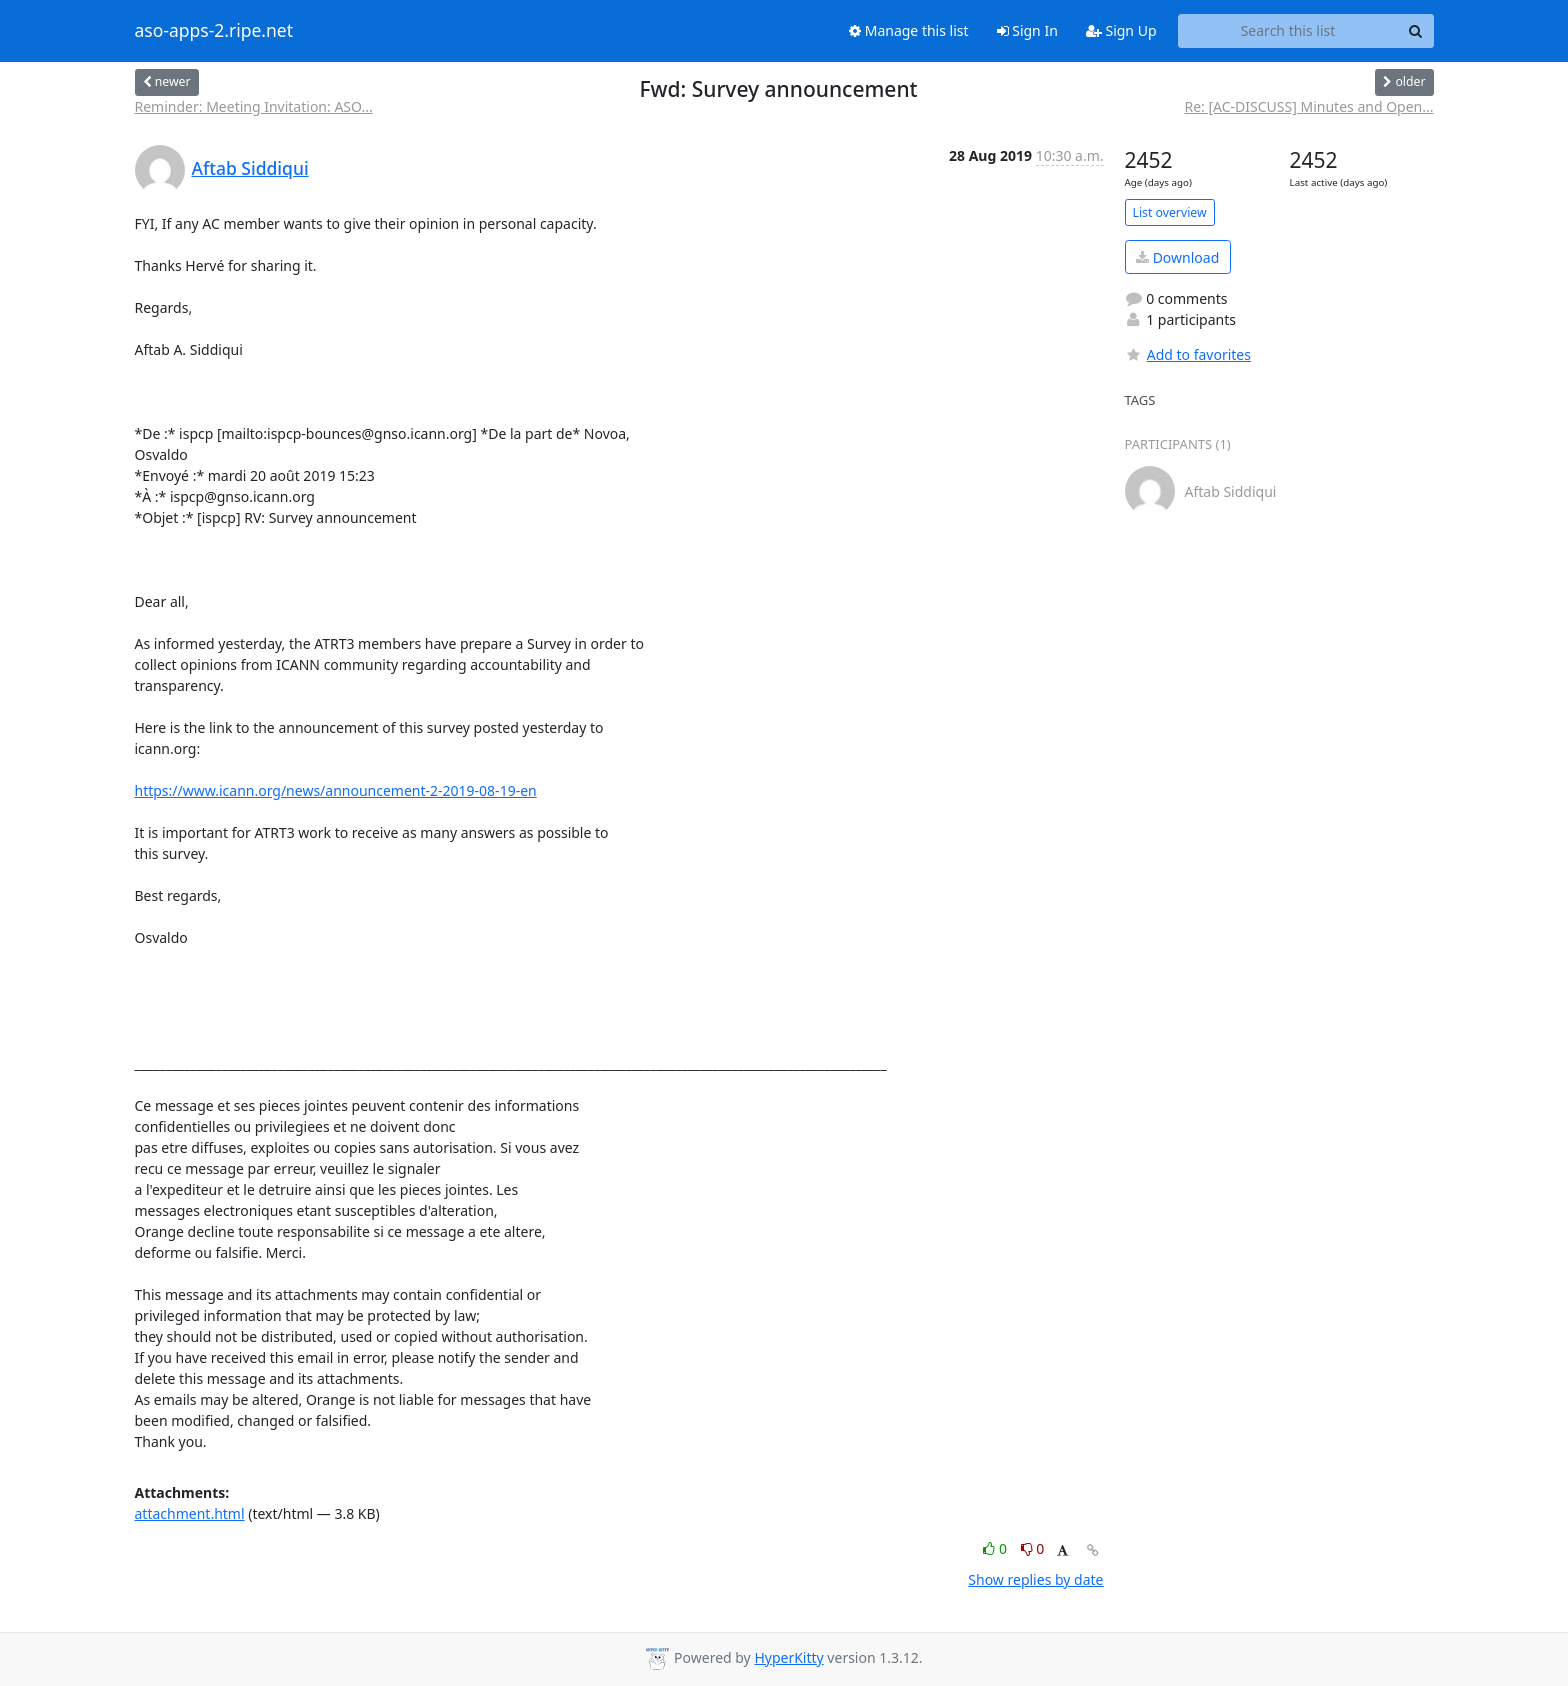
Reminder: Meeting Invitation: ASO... (254, 106)
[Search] (1416, 31)
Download (1177, 257)
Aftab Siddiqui (250, 168)
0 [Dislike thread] (1033, 1548)
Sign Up (1121, 30)
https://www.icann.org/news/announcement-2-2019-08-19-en (336, 790)
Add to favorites (1188, 354)
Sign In (1027, 30)
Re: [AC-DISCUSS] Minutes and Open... (1309, 106)
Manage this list (909, 30)
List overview (1170, 212)
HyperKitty (788, 1657)
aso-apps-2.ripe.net (214, 31)
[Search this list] (1288, 31)
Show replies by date (1035, 1579)
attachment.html (190, 1513)
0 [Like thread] (996, 1548)
